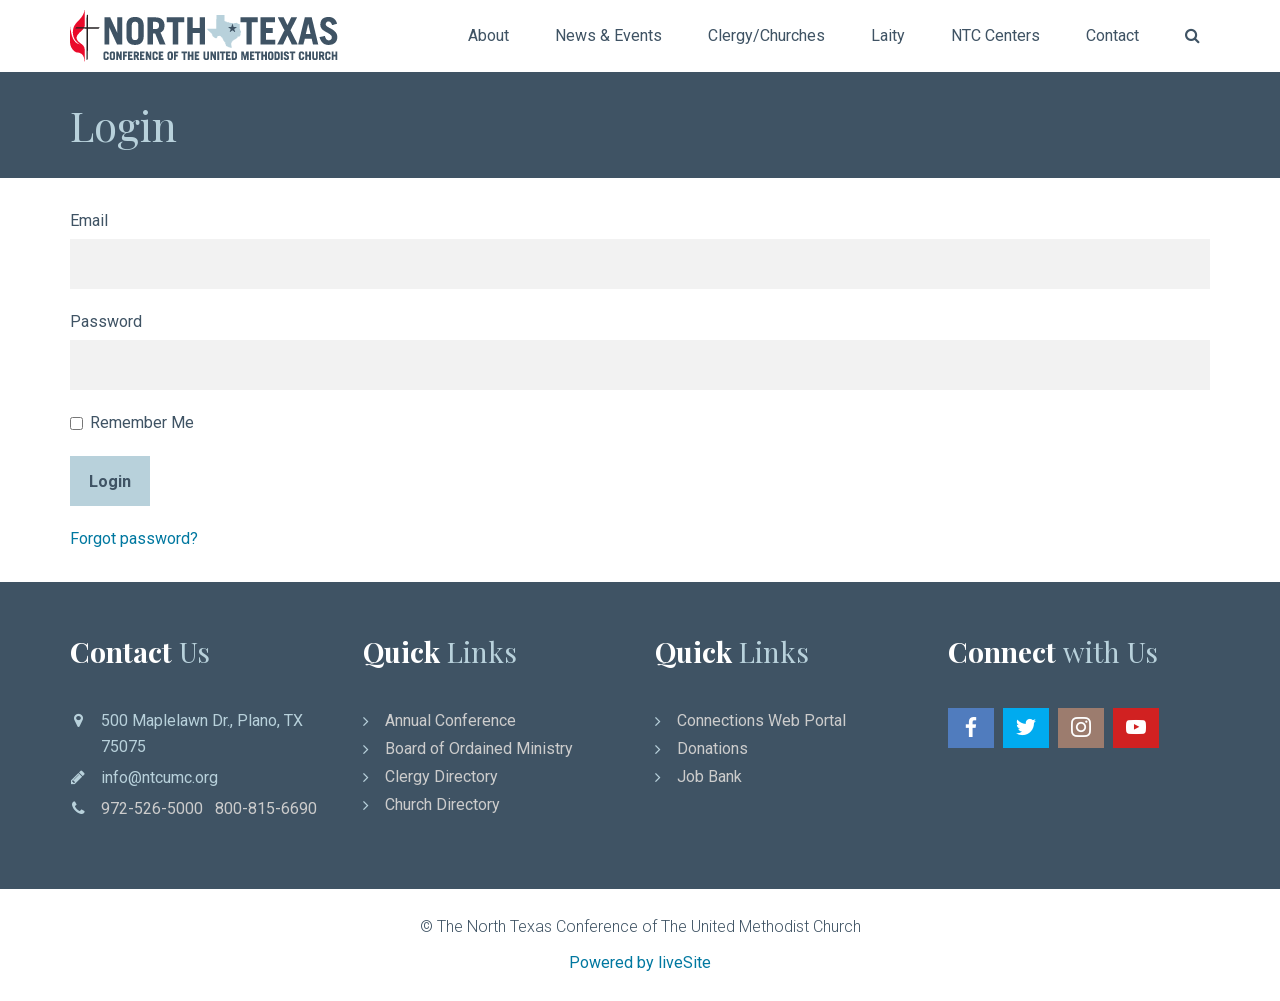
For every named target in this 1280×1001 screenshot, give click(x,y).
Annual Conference (450, 720)
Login (110, 481)
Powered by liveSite (640, 962)
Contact (1112, 35)
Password (106, 321)
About (488, 35)
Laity (888, 35)
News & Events (608, 35)
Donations (712, 748)
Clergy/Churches (766, 35)
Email (89, 220)
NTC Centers (995, 35)
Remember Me (132, 422)
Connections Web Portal (761, 720)
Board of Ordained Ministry (479, 748)
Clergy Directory (441, 776)
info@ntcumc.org (159, 777)
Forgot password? (134, 538)
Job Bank (709, 776)
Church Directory (442, 804)
